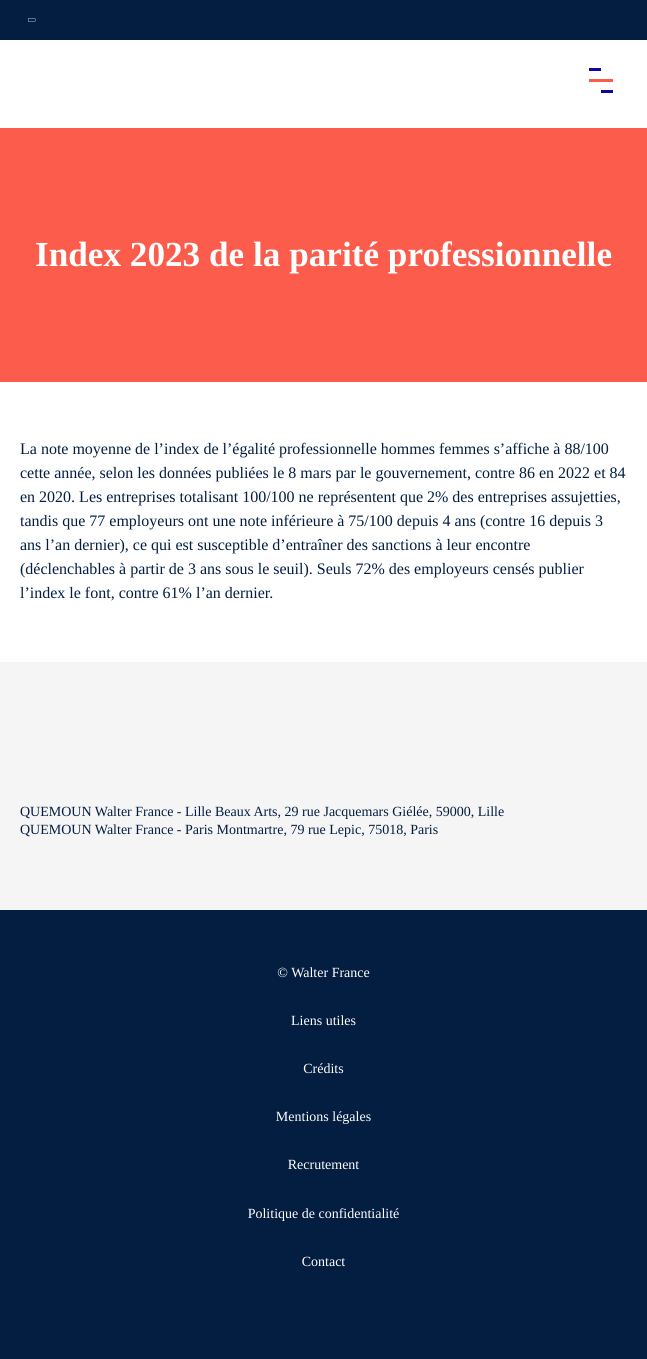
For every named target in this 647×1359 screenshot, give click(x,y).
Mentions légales (323, 1117)
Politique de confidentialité (324, 1214)
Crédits (323, 1069)
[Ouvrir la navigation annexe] (32, 20)
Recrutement (324, 1165)
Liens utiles (323, 1021)
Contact (324, 1262)
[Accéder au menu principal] (601, 80)
